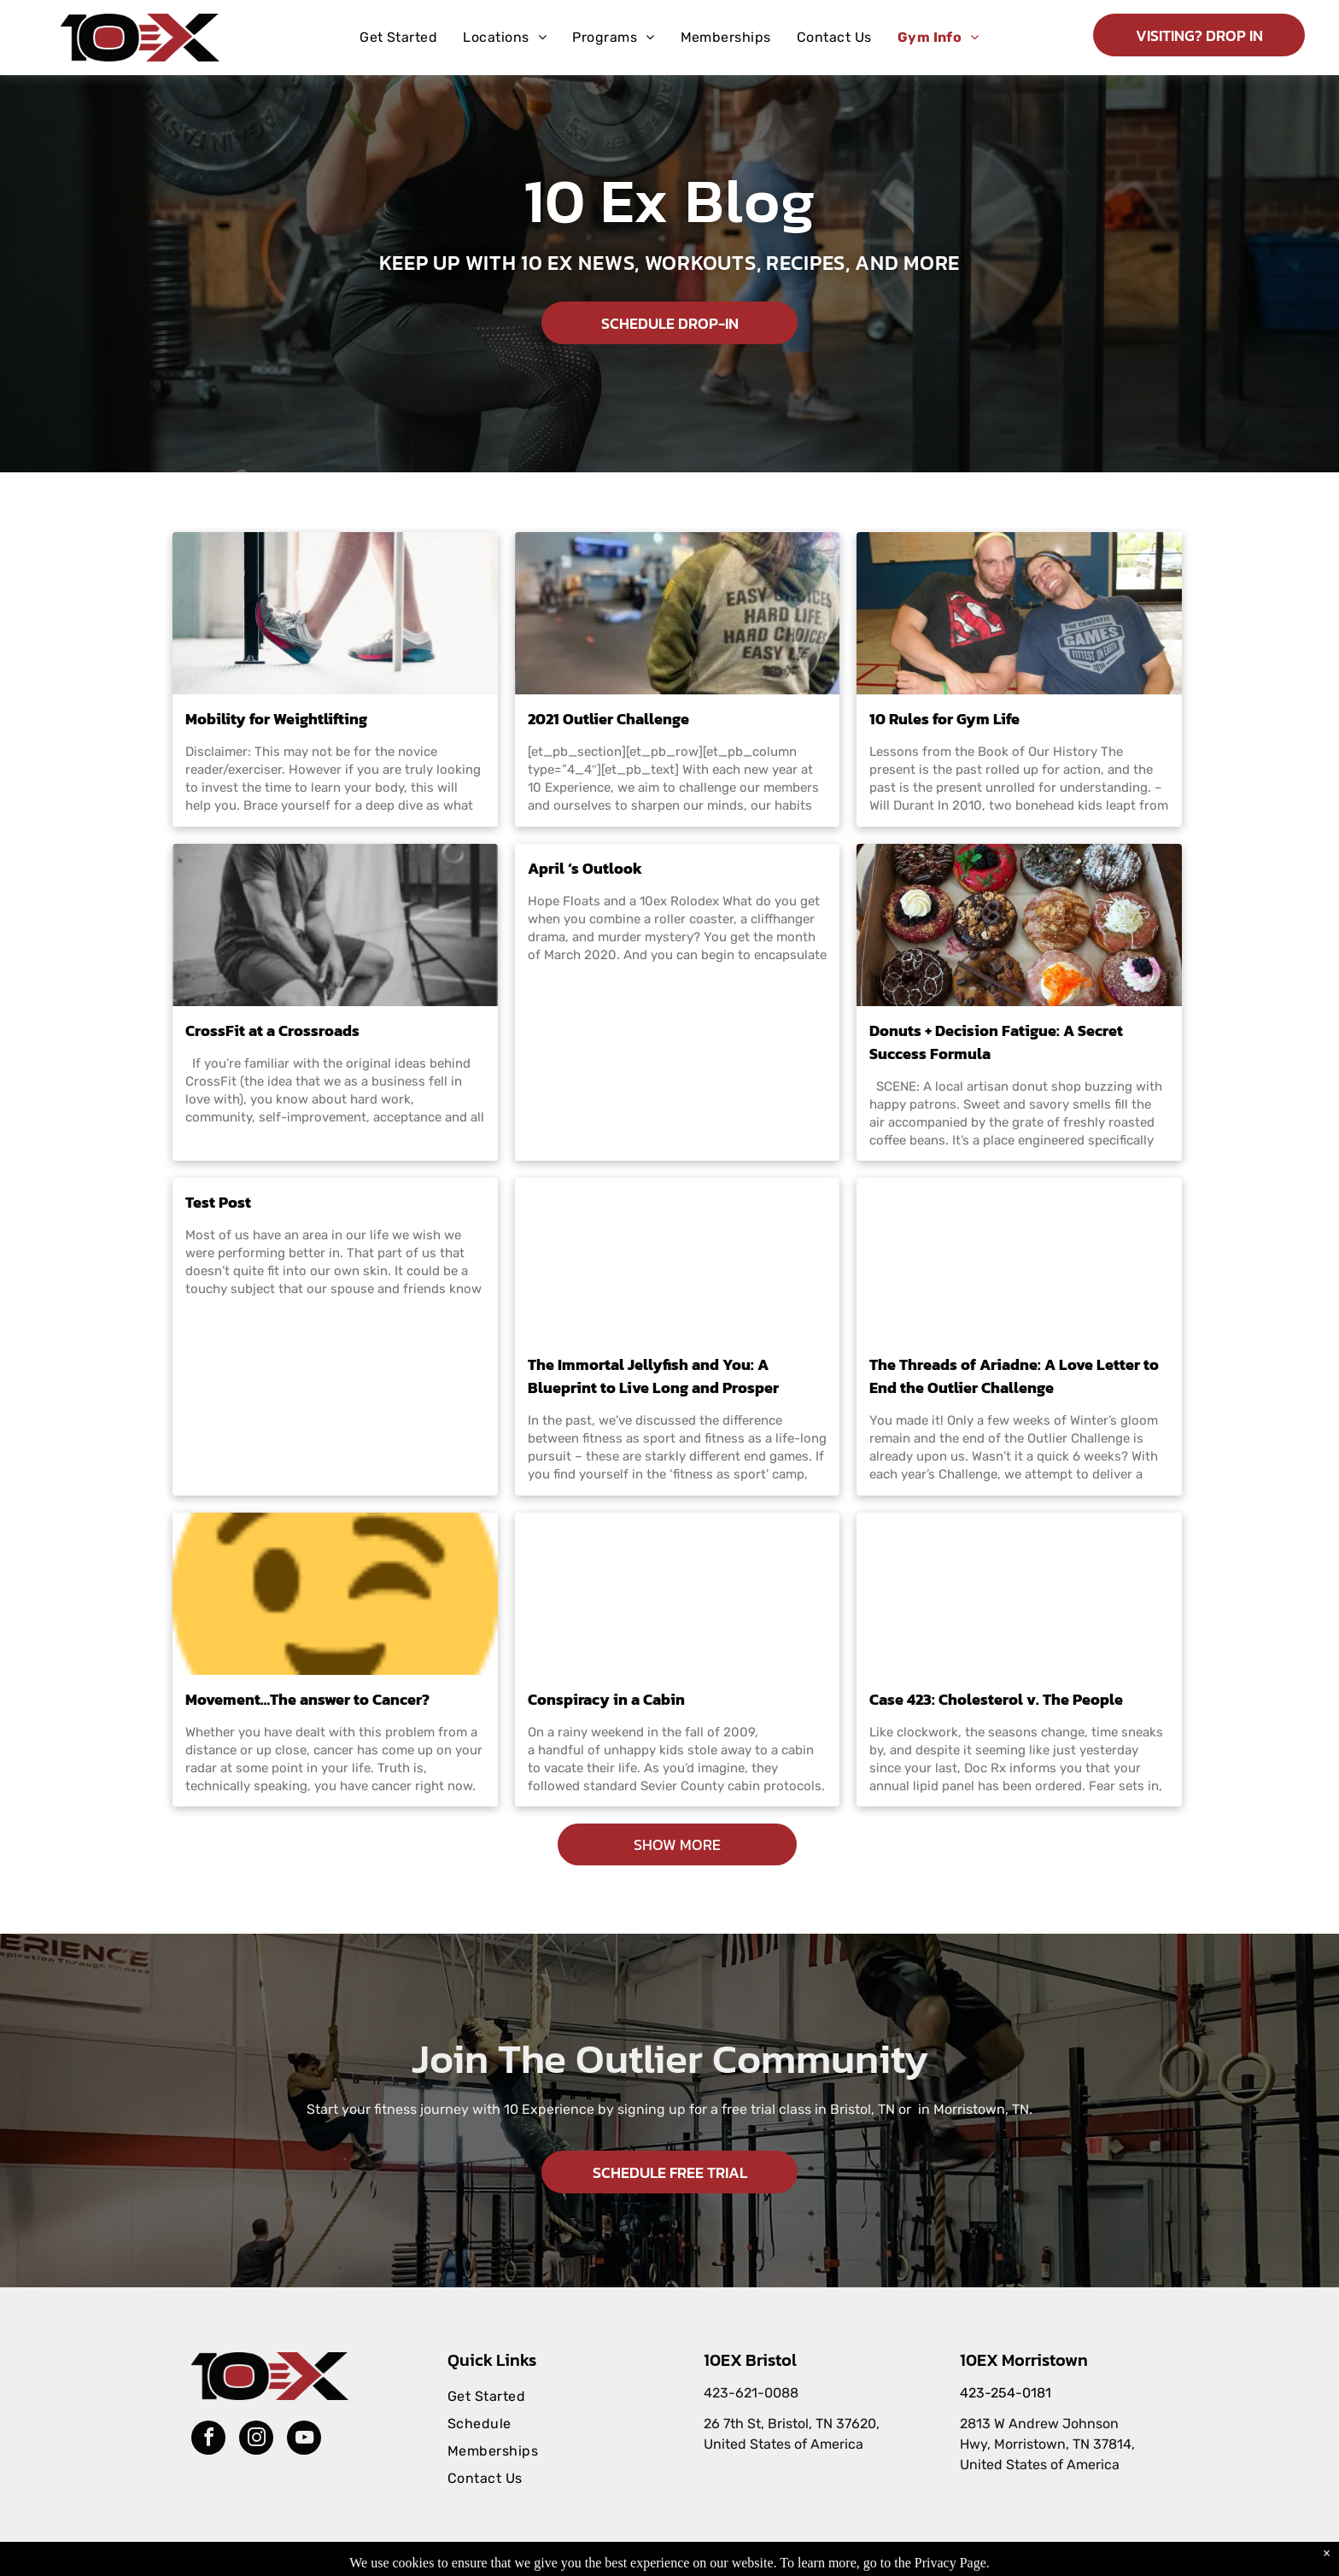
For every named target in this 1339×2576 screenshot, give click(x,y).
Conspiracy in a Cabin (606, 1699)
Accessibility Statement (752, 2560)
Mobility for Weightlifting (276, 718)
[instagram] (256, 2440)
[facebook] (208, 2440)
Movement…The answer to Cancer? (307, 1699)
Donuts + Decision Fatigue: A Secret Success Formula (996, 1042)
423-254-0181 (1005, 2393)
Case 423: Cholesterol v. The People (996, 1699)
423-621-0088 (751, 2393)
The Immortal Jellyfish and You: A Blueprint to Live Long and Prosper (653, 1376)
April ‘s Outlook (585, 868)
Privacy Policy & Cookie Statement (612, 2560)
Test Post (218, 1202)
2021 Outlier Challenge (608, 718)
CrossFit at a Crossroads (272, 1030)
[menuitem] (398, 37)
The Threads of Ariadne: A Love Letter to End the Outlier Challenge (1014, 1376)
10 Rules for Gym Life (944, 718)
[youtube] (304, 2440)
